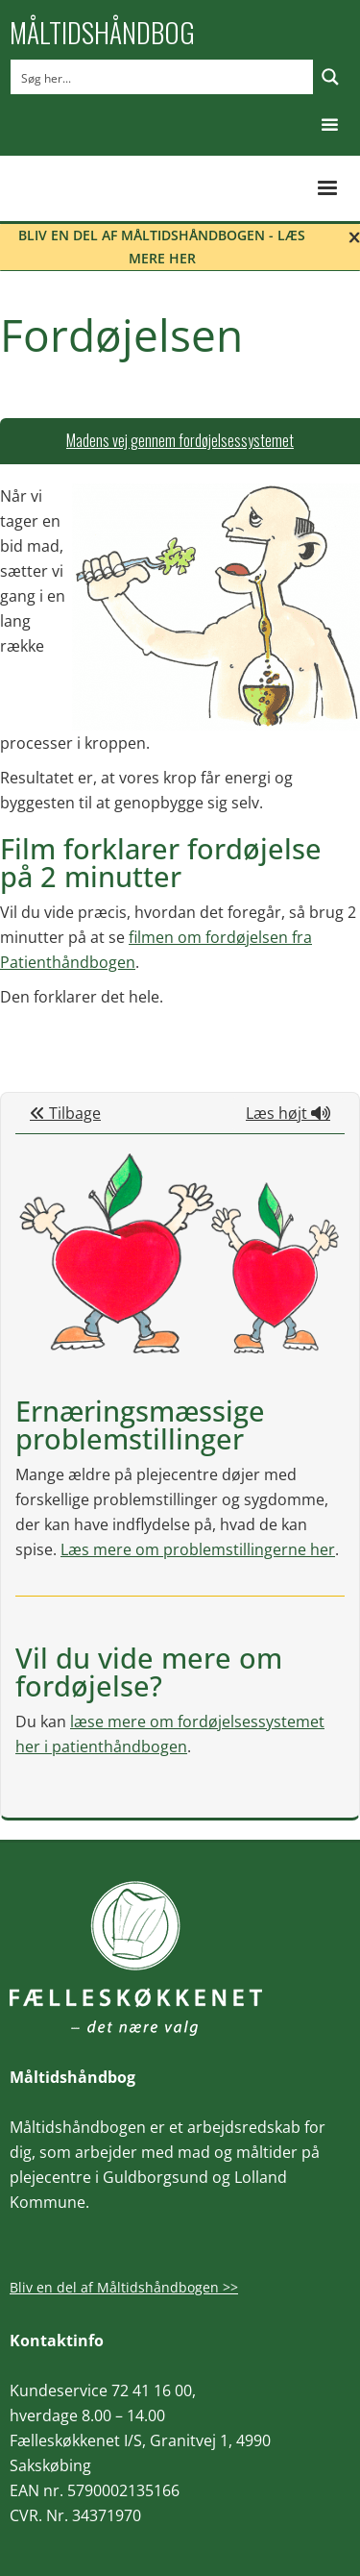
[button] (330, 125)
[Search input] (162, 77)
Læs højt (288, 1113)
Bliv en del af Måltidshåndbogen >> (124, 2287)
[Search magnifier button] (330, 77)
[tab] (180, 441)
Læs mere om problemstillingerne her (197, 1549)
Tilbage (65, 1113)
